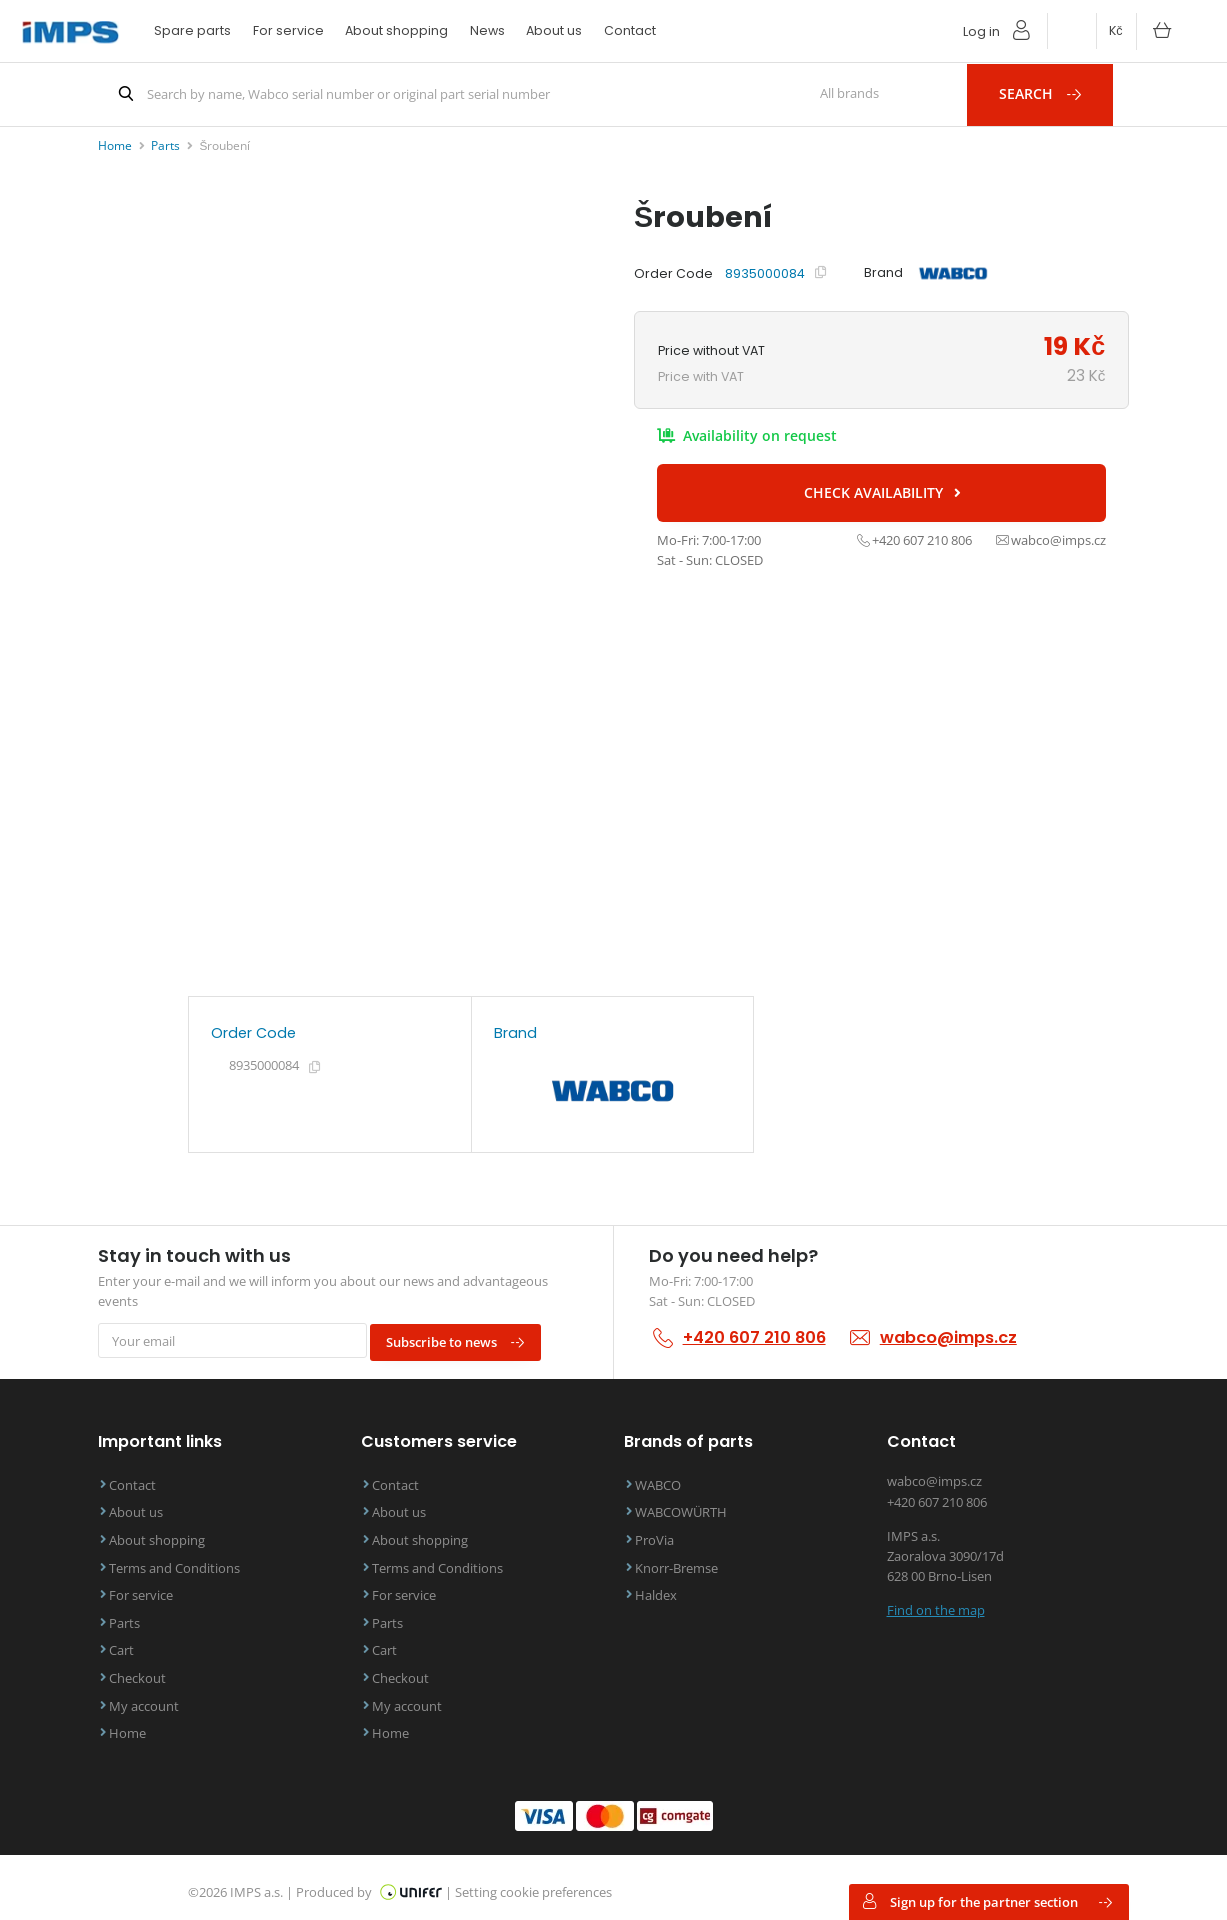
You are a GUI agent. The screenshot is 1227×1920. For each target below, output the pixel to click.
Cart (128, 1642)
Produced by (369, 1882)
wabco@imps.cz (948, 1336)
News (487, 30)
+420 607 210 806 (754, 1336)
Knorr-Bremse (683, 1561)
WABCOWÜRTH (688, 1506)
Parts (131, 1615)
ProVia (661, 1533)
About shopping (396, 30)
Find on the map (936, 1602)
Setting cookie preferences (533, 1882)
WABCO (665, 1479)
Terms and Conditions (181, 1561)
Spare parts (192, 30)
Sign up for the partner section (987, 1901)
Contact (630, 30)
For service (288, 30)
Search (1049, 93)
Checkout (144, 1669)
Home (134, 1724)
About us (554, 30)
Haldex (663, 1588)
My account (151, 1697)
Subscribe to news (462, 1338)
